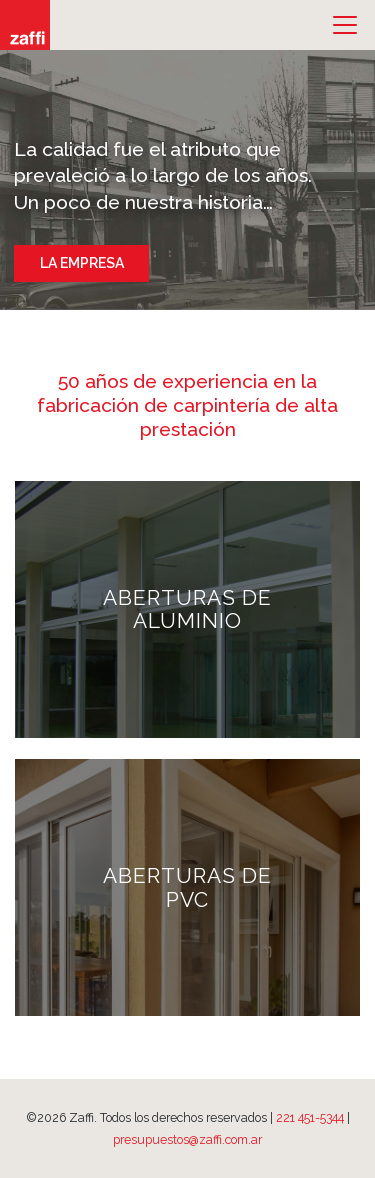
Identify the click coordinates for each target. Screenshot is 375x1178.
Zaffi (25, 25)
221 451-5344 (310, 1117)
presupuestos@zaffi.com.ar (187, 1139)
